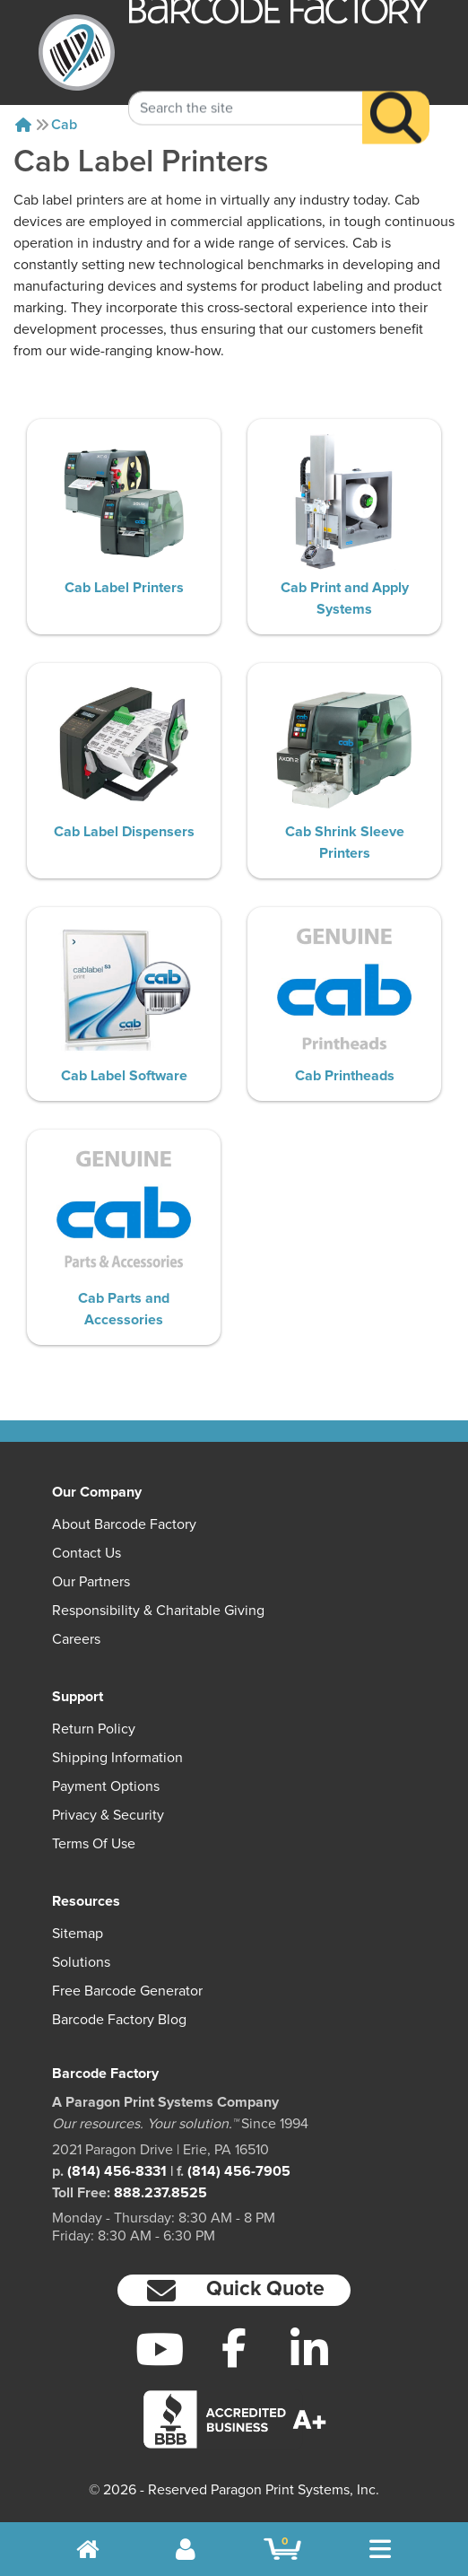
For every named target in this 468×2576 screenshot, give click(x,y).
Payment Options (106, 1786)
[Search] (395, 94)
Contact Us (86, 1553)
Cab (64, 125)
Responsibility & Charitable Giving (158, 1610)
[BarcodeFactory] (77, 52)
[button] (233, 2290)
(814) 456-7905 (238, 2171)
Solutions (81, 1962)
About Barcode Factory (124, 1524)
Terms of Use (93, 1844)
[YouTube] (159, 2349)
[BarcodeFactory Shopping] (283, 2549)
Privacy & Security (108, 1815)
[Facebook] (234, 2347)
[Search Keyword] (245, 85)
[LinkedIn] (309, 2349)
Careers (76, 1639)
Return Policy (93, 1729)
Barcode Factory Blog (119, 2020)
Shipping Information (117, 1758)
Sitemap (77, 1933)
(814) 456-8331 (117, 2171)
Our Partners (91, 1582)
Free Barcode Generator (127, 1991)
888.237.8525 (160, 2193)
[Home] (23, 125)
